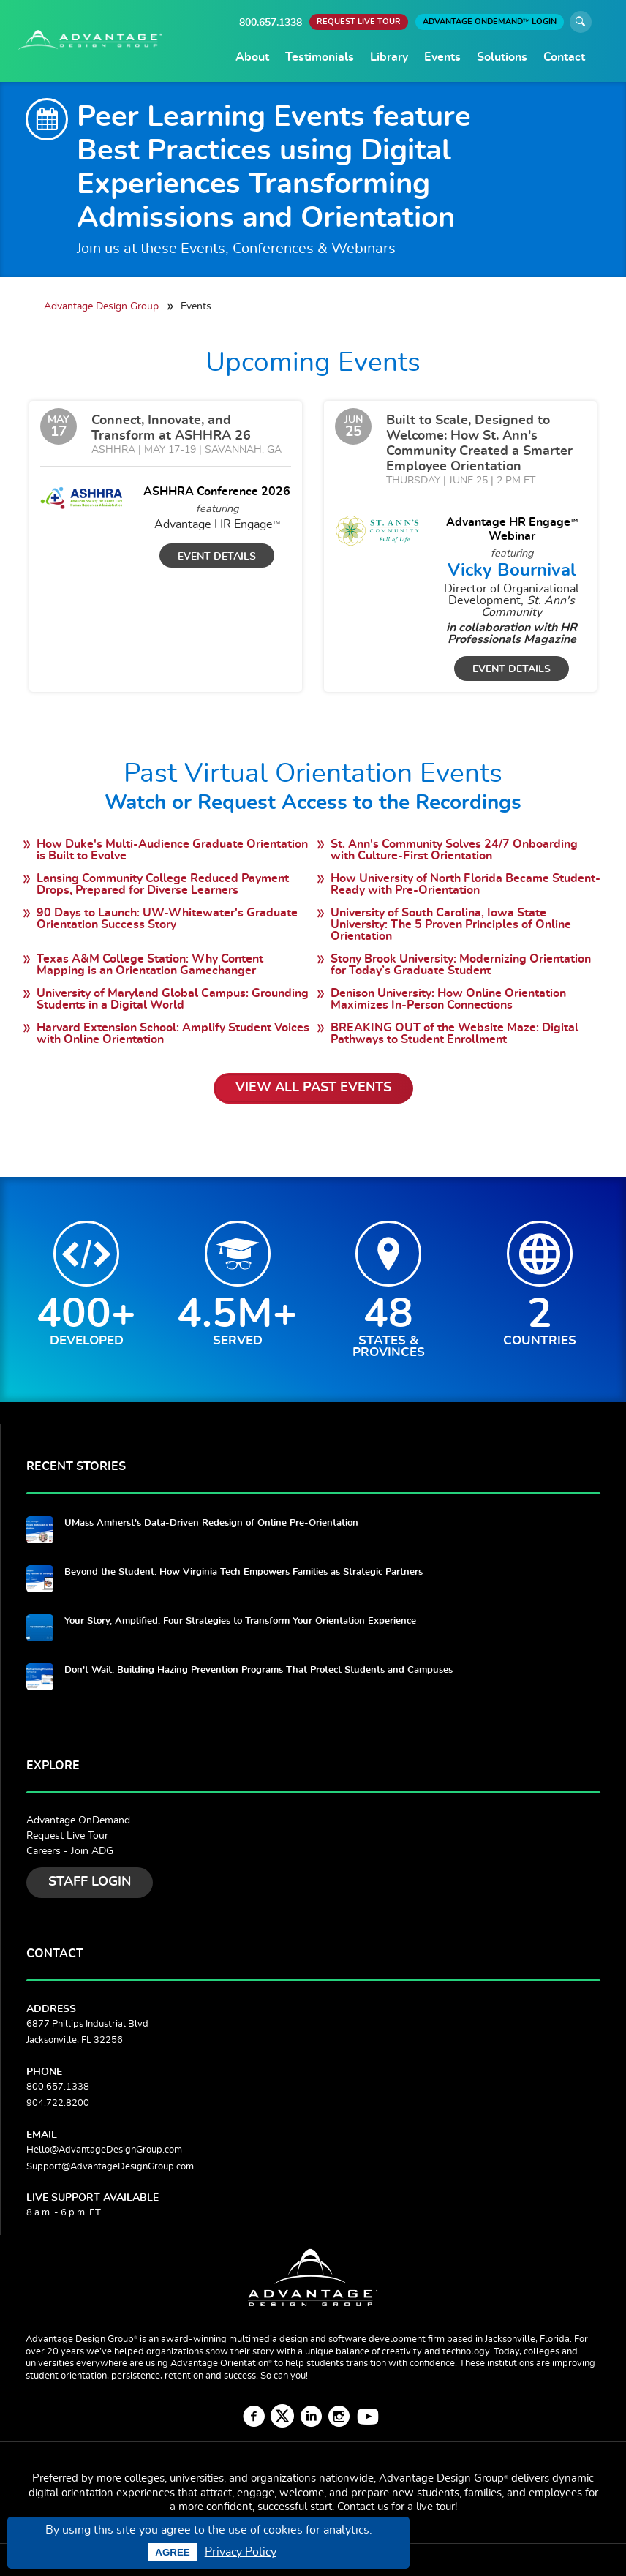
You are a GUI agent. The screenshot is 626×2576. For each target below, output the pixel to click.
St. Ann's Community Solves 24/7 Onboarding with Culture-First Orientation (454, 850)
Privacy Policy (240, 2552)
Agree (172, 2552)
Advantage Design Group (101, 306)
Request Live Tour (67, 1836)
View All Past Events (313, 1087)
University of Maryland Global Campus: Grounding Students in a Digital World (173, 999)
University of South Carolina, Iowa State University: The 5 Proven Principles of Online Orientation (451, 924)
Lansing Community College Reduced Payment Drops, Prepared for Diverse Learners (163, 884)
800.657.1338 (270, 22)
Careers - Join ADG (69, 1851)
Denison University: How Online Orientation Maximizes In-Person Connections (448, 999)
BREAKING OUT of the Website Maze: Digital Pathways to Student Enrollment (454, 1033)
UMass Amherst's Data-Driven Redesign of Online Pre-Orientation (211, 1523)
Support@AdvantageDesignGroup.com (110, 2167)
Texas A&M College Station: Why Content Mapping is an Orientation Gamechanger (150, 964)
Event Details (217, 556)
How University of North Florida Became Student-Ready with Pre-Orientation (465, 884)
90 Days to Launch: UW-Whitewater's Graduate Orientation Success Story (167, 918)
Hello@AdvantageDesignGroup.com (104, 2150)
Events (442, 57)
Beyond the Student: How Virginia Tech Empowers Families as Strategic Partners (243, 1572)
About (252, 57)
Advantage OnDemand (78, 1820)
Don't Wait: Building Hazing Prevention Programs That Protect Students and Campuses (258, 1670)
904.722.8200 (57, 2103)
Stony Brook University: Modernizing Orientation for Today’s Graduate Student (461, 964)
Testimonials (319, 57)
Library (389, 57)
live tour (435, 2506)
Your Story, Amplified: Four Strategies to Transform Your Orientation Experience (240, 1621)
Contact (564, 57)
